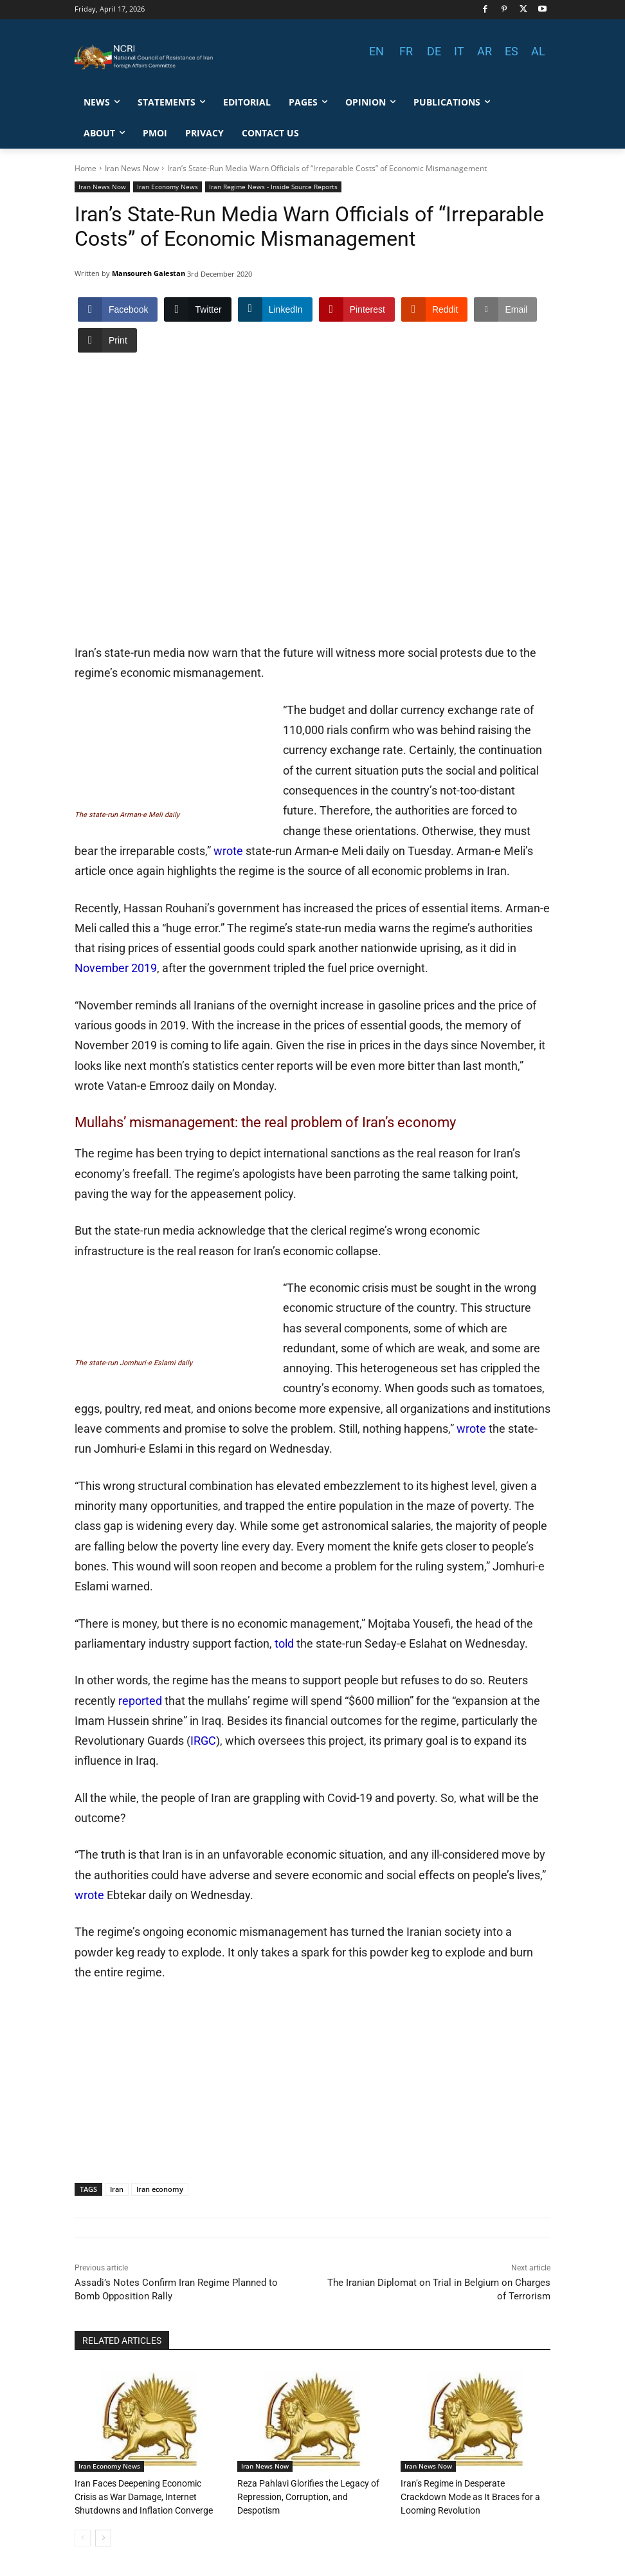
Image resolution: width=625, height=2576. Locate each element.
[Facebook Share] (118, 309)
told (284, 1643)
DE (434, 51)
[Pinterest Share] (357, 309)
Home (85, 168)
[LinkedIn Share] (275, 309)
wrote (228, 851)
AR (484, 51)
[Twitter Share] (197, 309)
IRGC (203, 1740)
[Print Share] (107, 340)
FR (406, 51)
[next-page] (103, 2536)
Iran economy (159, 2189)
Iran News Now (132, 168)
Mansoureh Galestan (148, 273)
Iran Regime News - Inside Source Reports (273, 186)
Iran (116, 2189)
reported (140, 1700)
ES (511, 51)
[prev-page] (83, 2536)
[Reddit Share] (434, 309)
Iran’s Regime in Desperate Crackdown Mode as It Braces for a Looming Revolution (471, 2496)
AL (538, 51)
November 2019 (116, 968)
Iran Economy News (167, 186)
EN (376, 51)
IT (459, 51)
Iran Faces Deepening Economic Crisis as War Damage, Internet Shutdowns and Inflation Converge (149, 2496)
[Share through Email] (505, 309)
